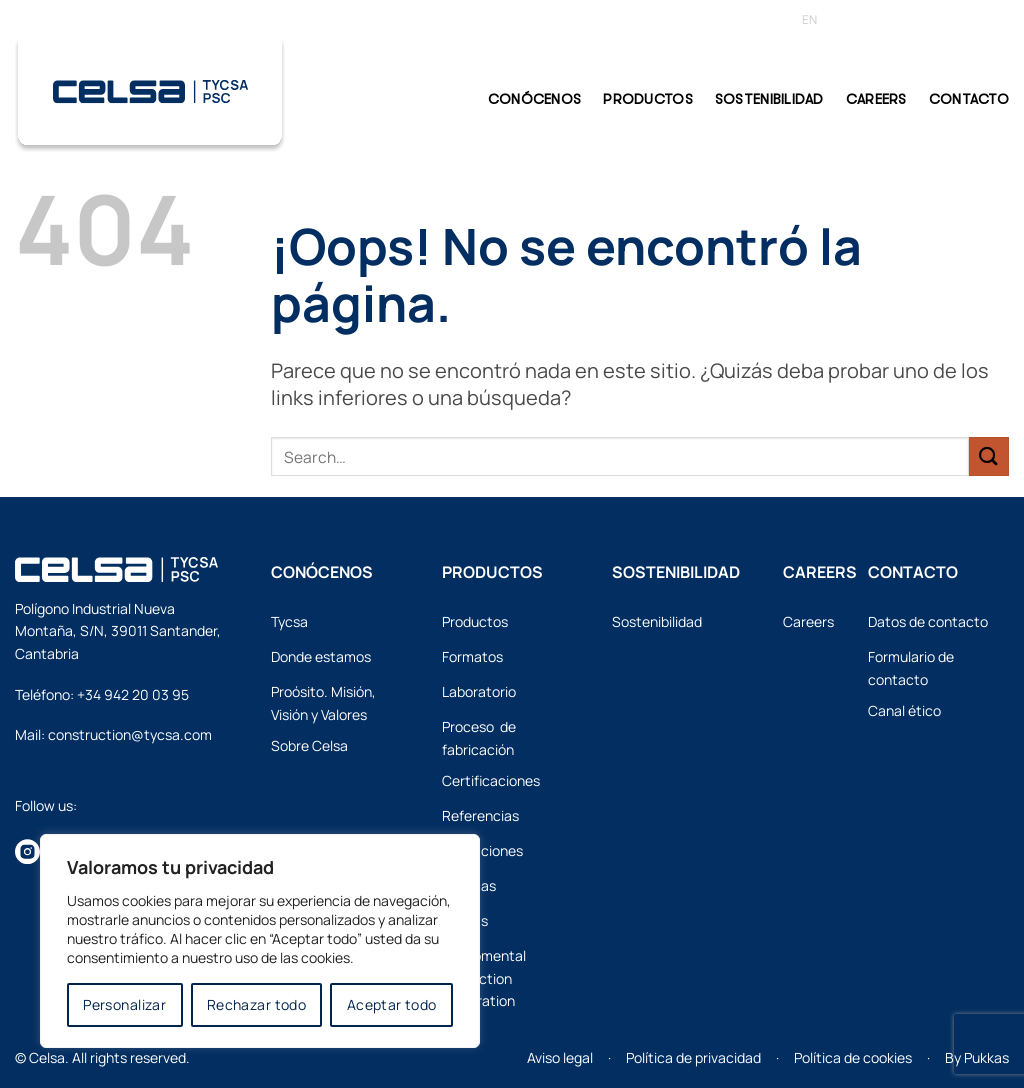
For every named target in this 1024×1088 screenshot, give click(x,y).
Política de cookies (853, 1057)
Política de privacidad (693, 1057)
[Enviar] (989, 456)
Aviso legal (560, 1057)
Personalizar (124, 1004)
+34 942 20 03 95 (133, 694)
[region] (260, 941)
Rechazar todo (256, 1004)
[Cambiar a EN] (809, 20)
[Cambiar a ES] (844, 20)
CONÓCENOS (535, 99)
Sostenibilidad (769, 99)
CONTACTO (969, 99)
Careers (876, 99)
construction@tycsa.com (130, 734)
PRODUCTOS (648, 99)
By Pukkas (977, 1057)
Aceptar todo (392, 1004)
